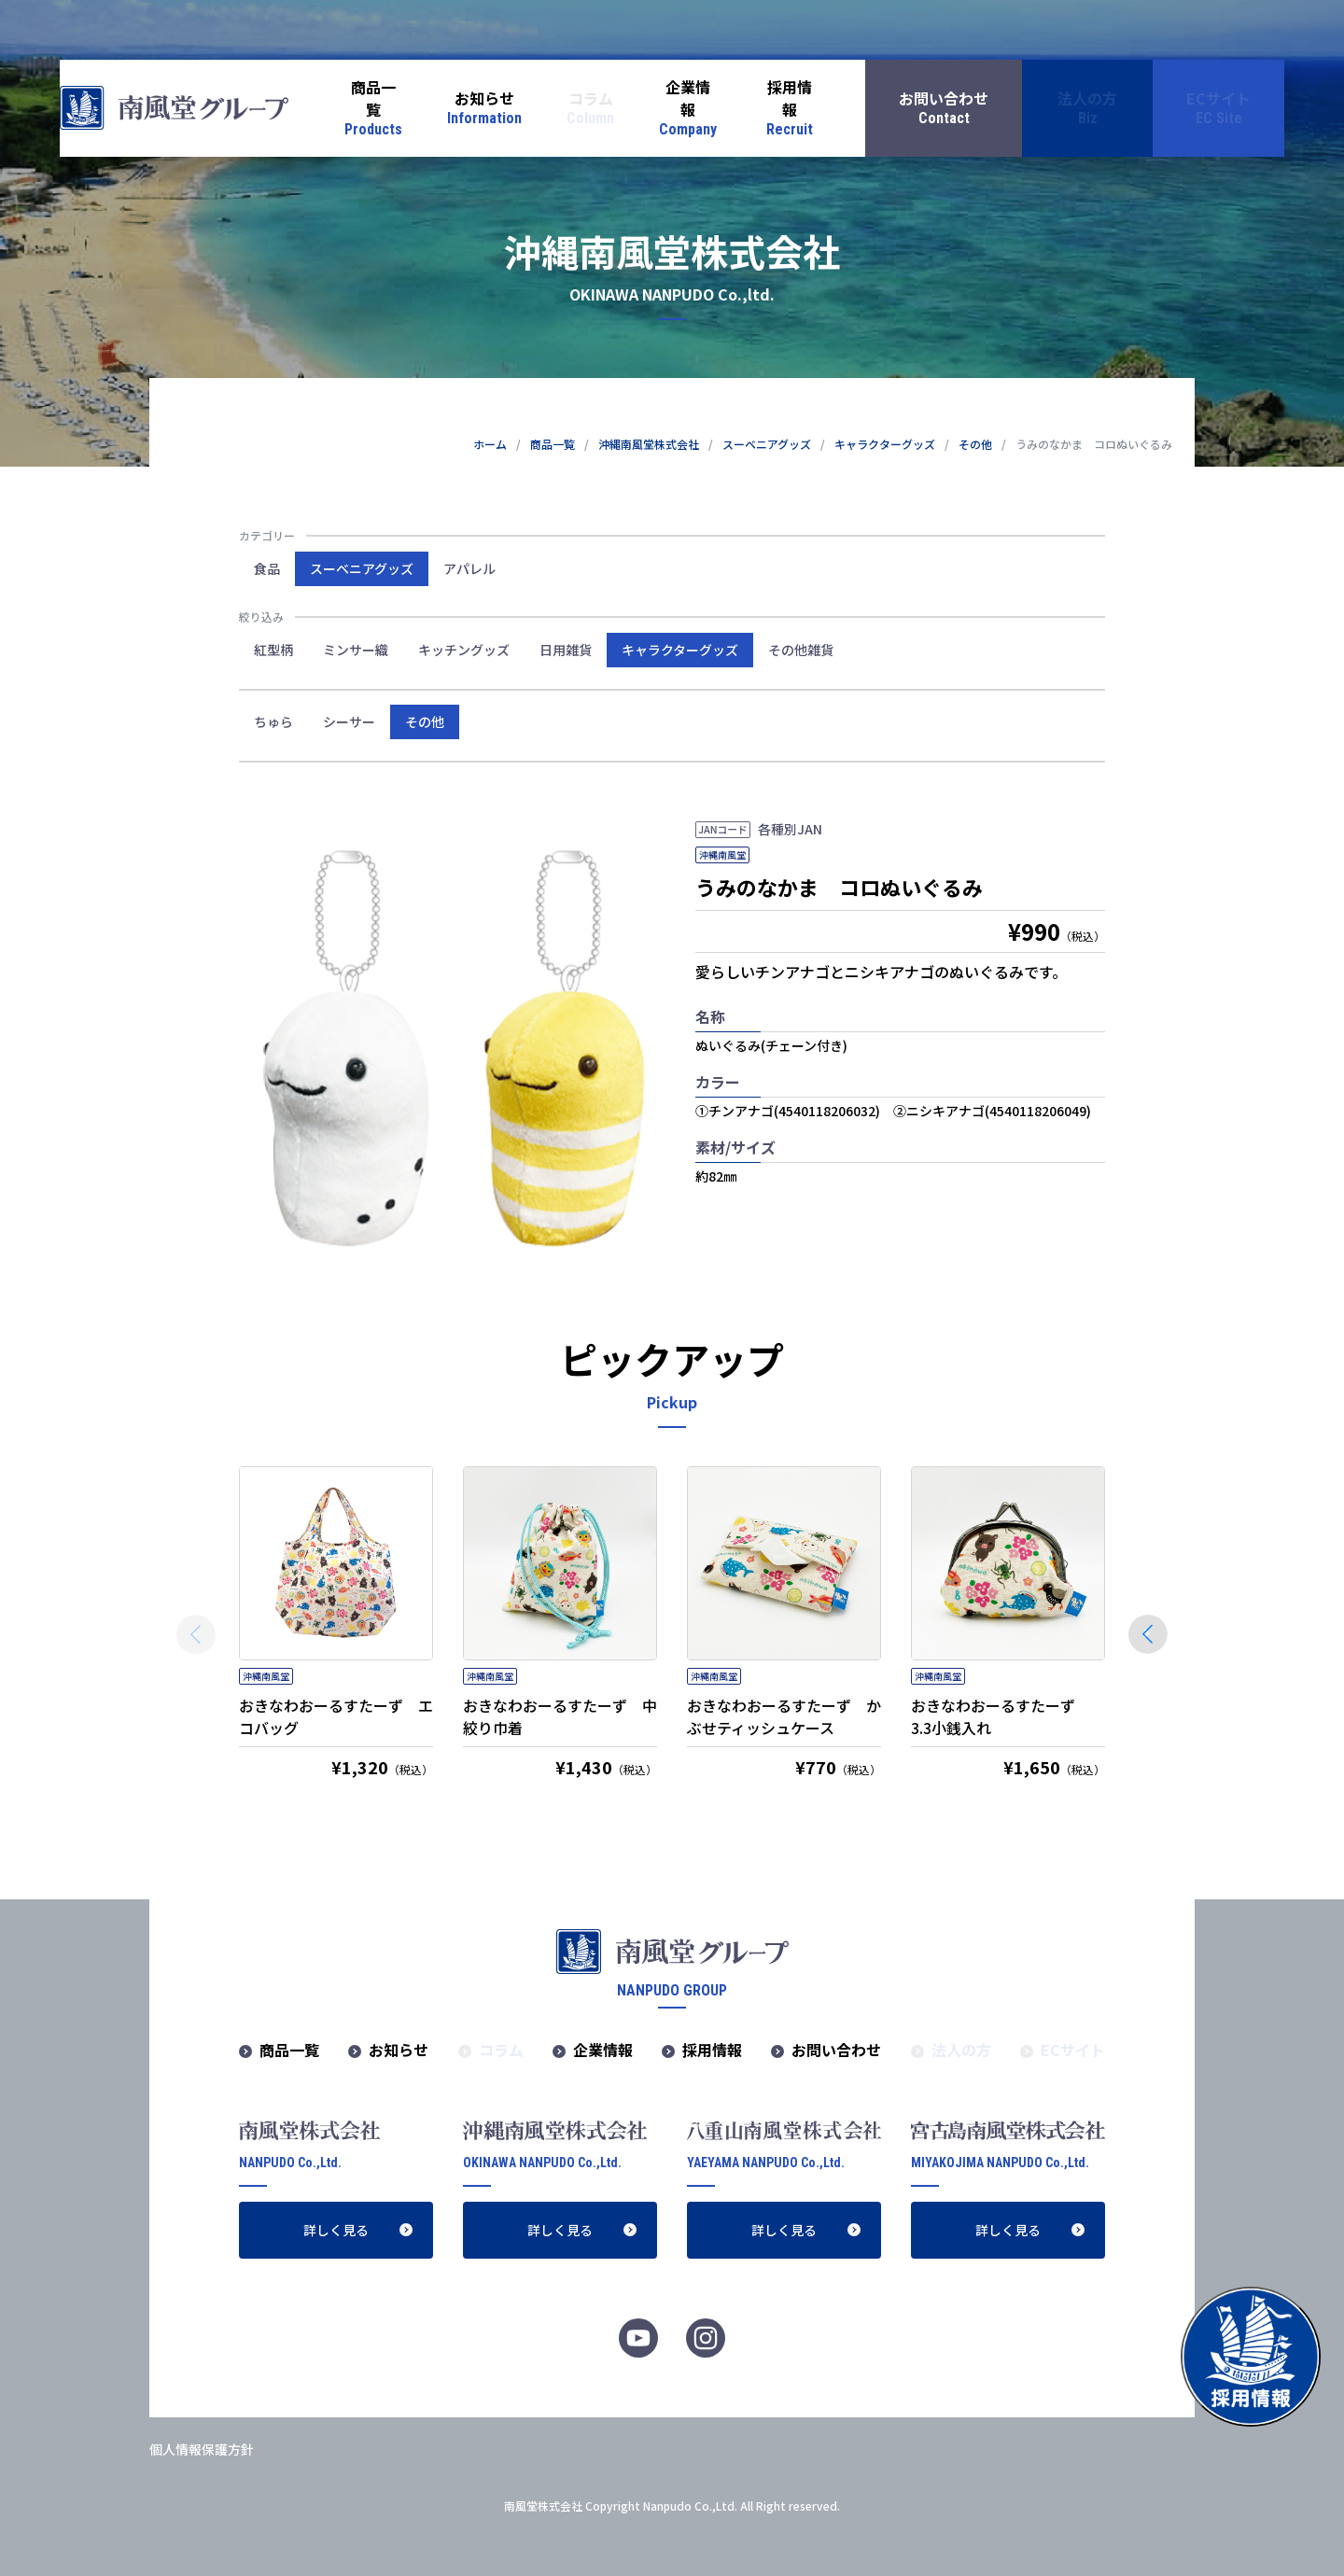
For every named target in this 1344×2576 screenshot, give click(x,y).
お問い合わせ (836, 2049)
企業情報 (603, 2049)
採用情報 (712, 2049)
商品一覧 (289, 2049)
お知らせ (398, 2049)
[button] (1148, 1634)
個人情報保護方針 (201, 2449)
